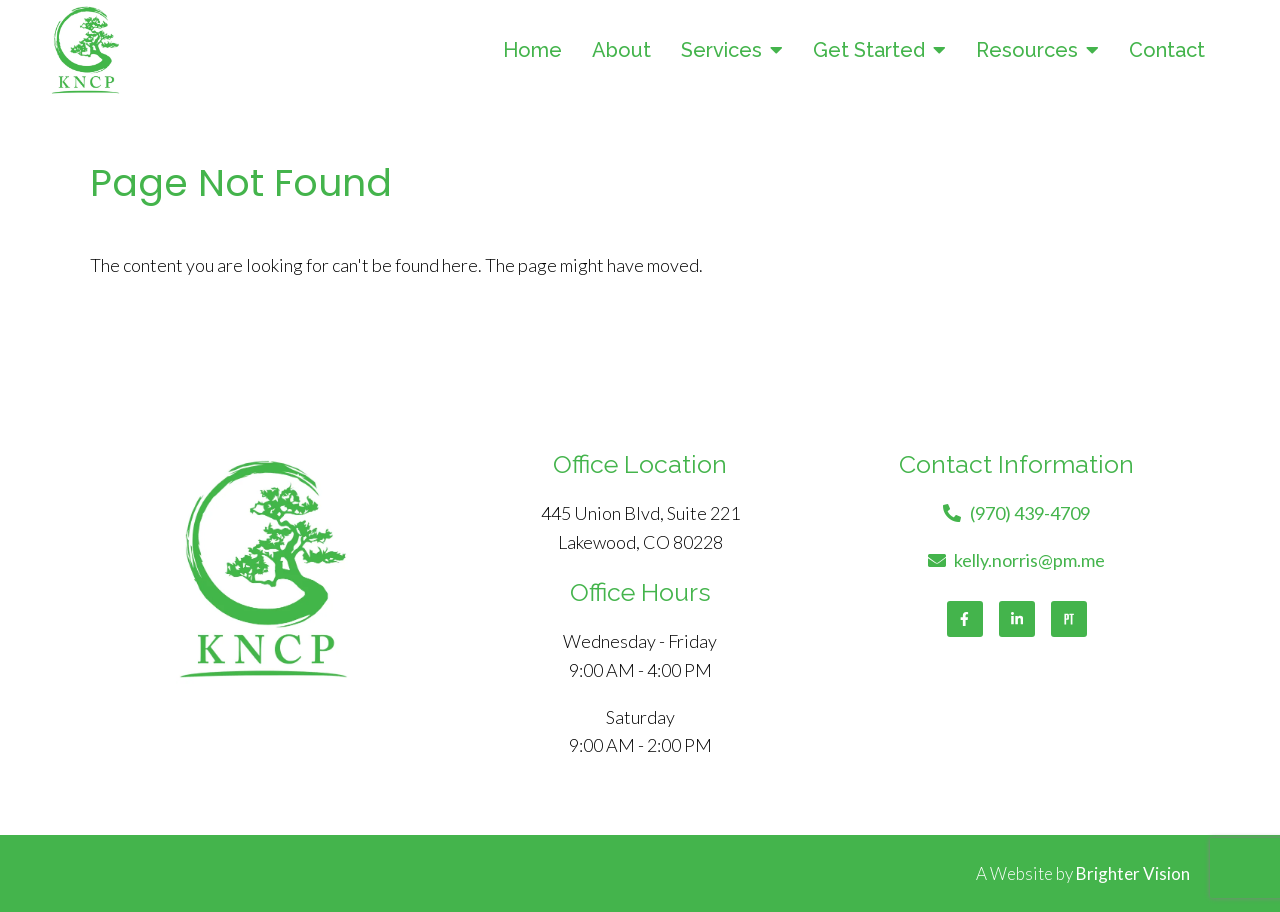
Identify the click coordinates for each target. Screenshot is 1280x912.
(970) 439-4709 (1030, 513)
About (621, 50)
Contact (1167, 50)
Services (721, 50)
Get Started (869, 50)
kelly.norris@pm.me (1029, 560)
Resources (1027, 50)
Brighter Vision (1133, 873)
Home (532, 50)
